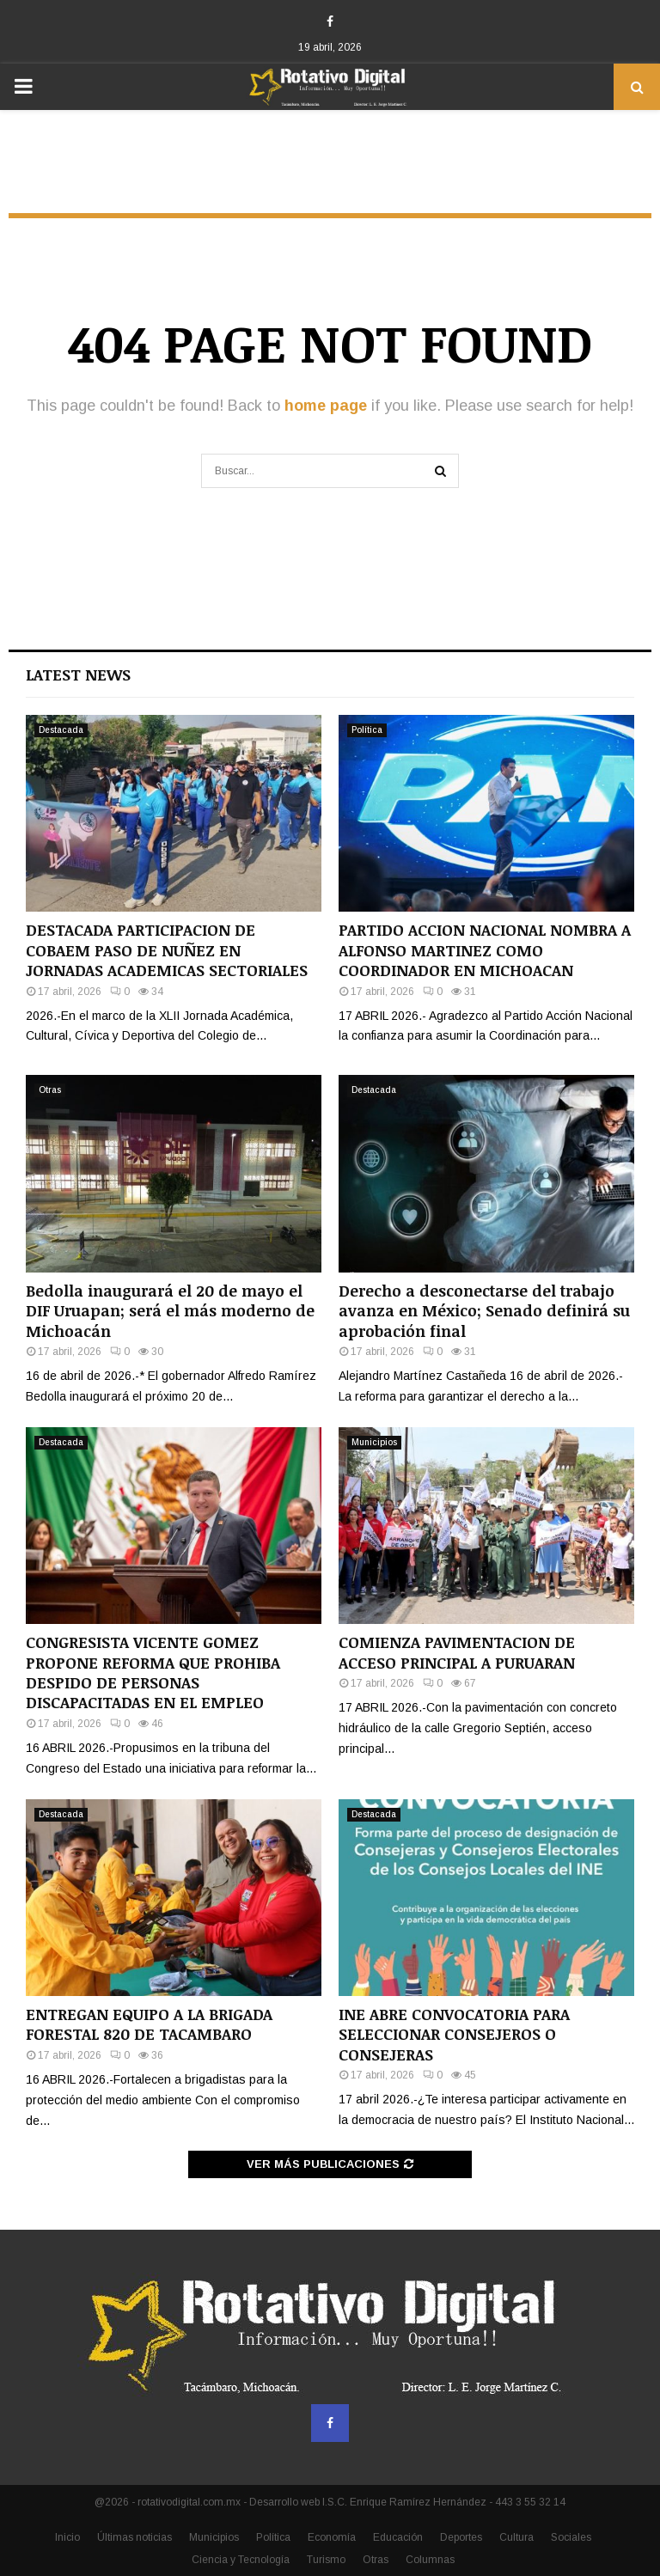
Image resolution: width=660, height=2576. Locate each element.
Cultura (516, 2537)
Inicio (67, 2537)
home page (325, 405)
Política (366, 730)
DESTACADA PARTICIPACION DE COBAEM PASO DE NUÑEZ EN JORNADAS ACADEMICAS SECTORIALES (167, 949)
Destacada (61, 730)
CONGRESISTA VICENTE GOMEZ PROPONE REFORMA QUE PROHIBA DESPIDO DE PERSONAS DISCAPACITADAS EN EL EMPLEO (153, 1672)
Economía (332, 2537)
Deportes (461, 2537)
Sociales (571, 2537)
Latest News (78, 674)
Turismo (326, 2560)
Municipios (374, 1442)
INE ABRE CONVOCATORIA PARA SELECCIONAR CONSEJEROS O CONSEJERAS (454, 2034)
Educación (398, 2537)
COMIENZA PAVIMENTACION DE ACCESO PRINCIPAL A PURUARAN (457, 1652)
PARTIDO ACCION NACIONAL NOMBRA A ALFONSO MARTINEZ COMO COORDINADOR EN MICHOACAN (485, 949)
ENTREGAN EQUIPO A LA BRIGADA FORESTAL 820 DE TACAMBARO (149, 2024)
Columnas (430, 2560)
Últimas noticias (134, 2537)
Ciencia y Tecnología (241, 2560)
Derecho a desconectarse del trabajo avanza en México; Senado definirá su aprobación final (484, 1310)
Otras (50, 1090)
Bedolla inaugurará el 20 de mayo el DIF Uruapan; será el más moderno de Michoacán (170, 1310)
